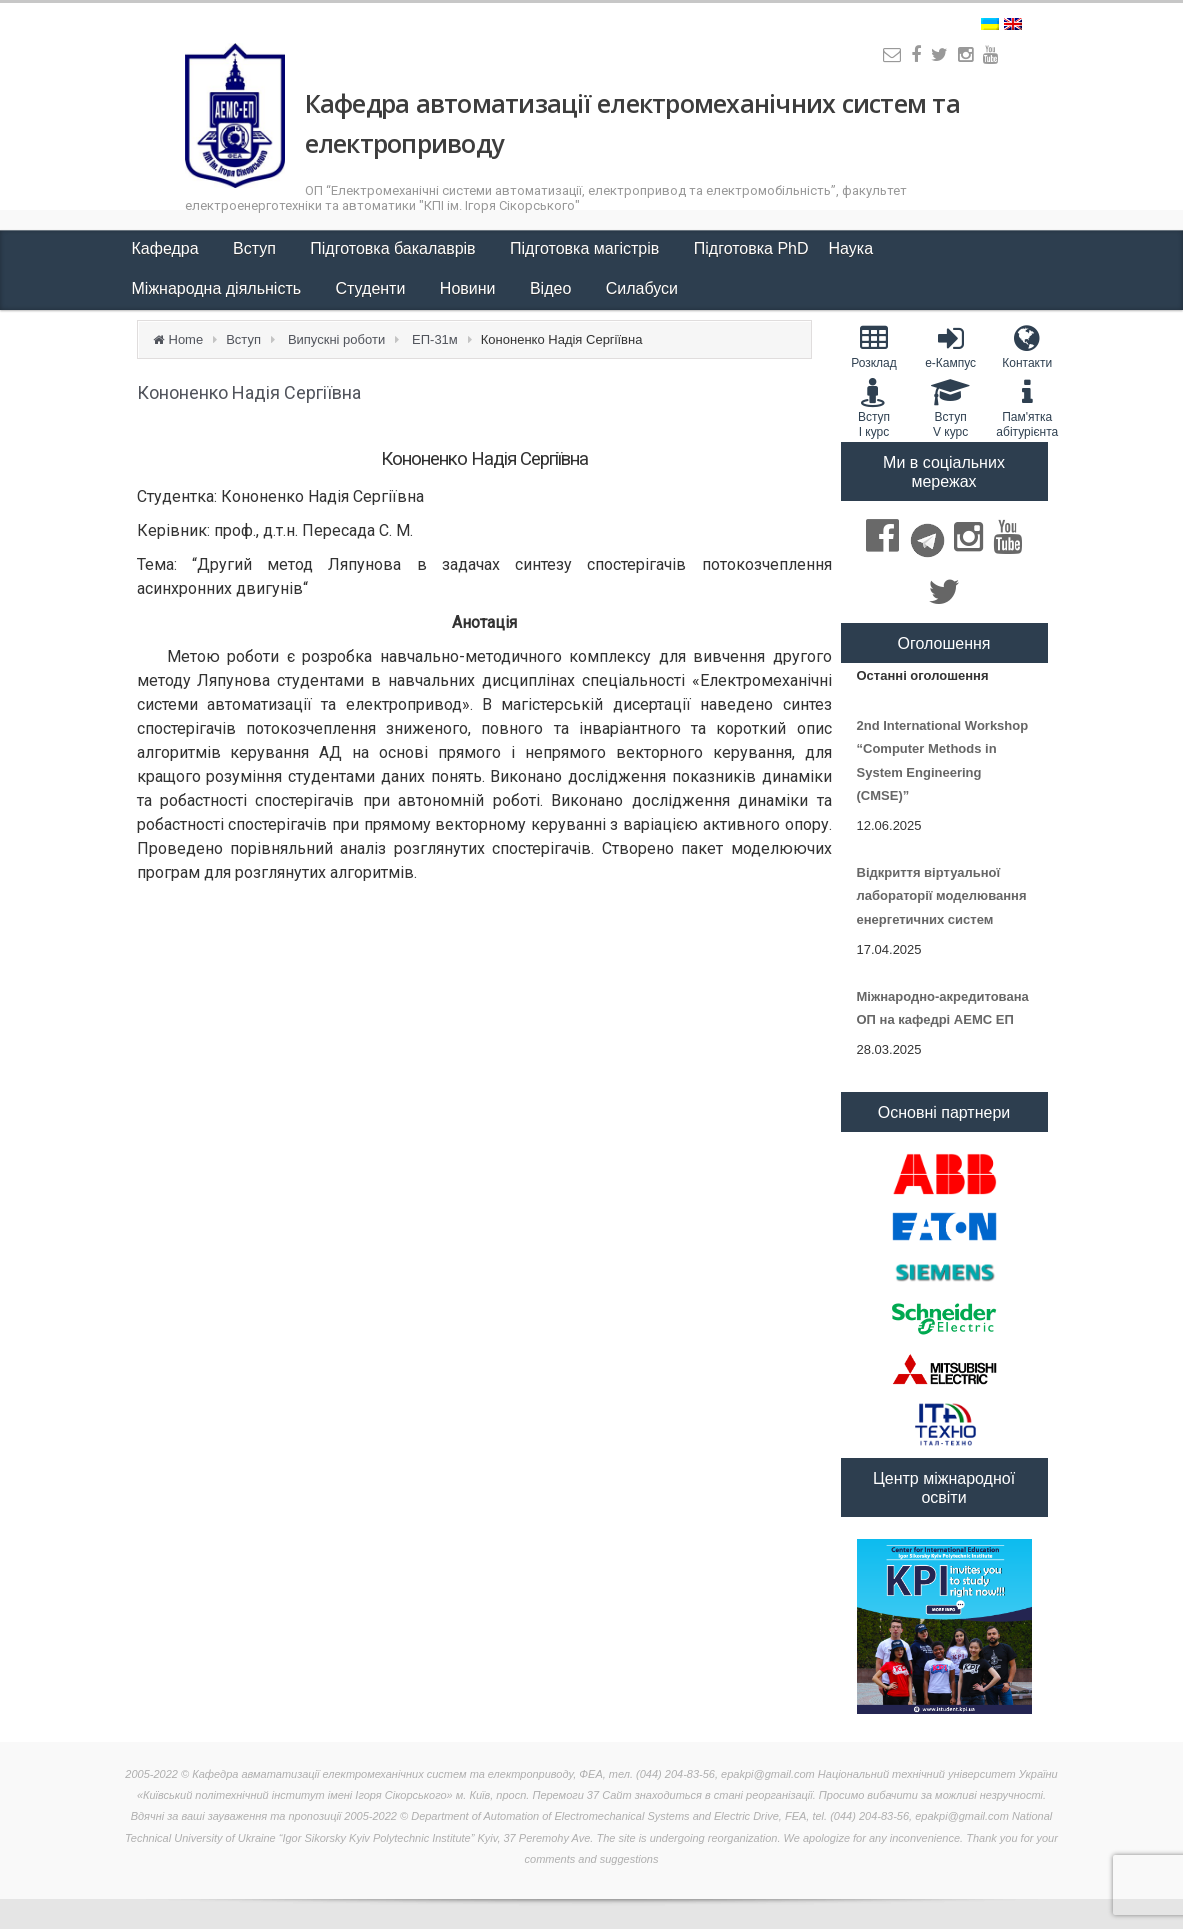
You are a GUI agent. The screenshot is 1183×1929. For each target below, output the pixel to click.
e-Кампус (950, 346)
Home (186, 339)
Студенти (373, 288)
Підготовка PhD (751, 248)
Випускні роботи (336, 339)
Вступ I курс (874, 408)
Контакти (1027, 346)
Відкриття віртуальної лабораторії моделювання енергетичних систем (942, 896)
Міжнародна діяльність (219, 288)
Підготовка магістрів (587, 248)
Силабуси (642, 288)
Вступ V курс (950, 408)
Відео (553, 288)
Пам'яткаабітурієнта (1027, 408)
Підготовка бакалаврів (395, 248)
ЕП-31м (435, 339)
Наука (853, 248)
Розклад (874, 346)
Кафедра (168, 248)
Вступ (256, 248)
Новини (470, 288)
